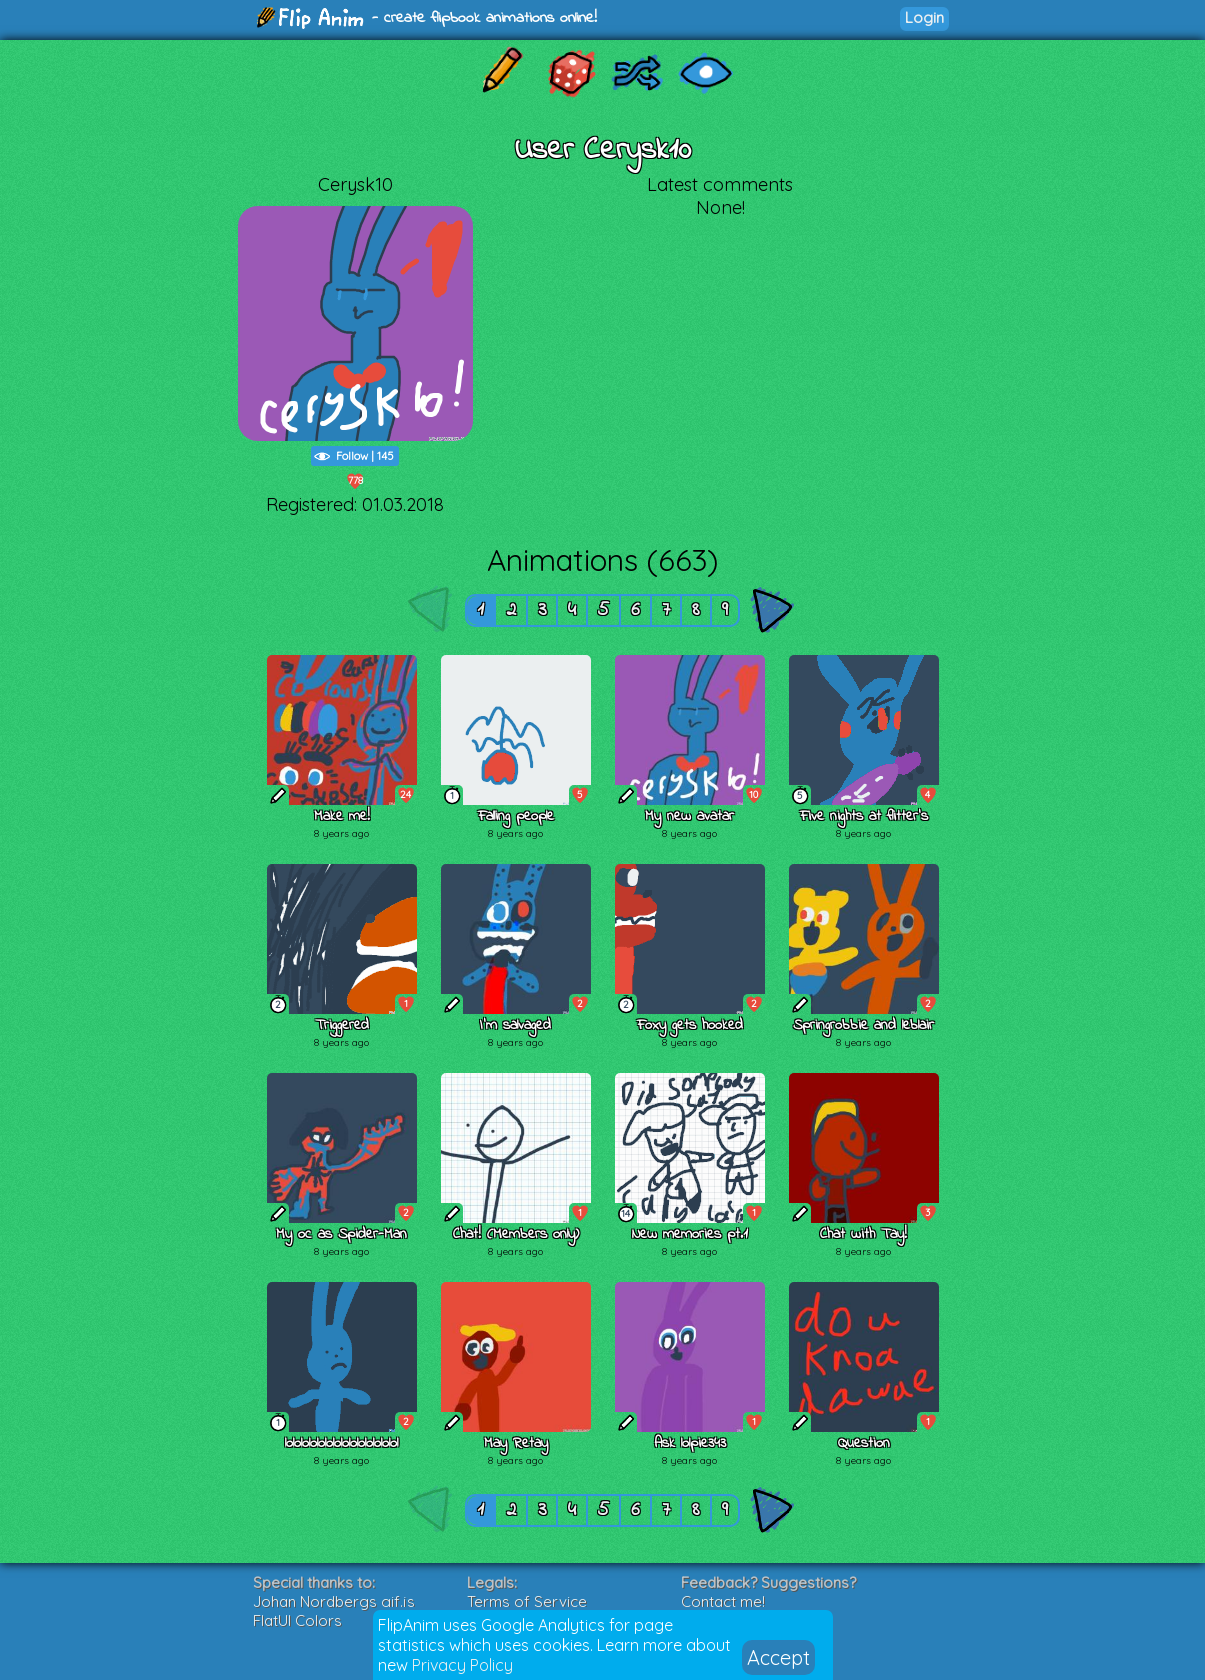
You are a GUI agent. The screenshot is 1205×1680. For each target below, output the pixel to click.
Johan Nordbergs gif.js (334, 1601)
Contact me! (723, 1601)
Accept (778, 1657)
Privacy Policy (462, 1665)
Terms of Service (527, 1601)
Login (924, 17)
